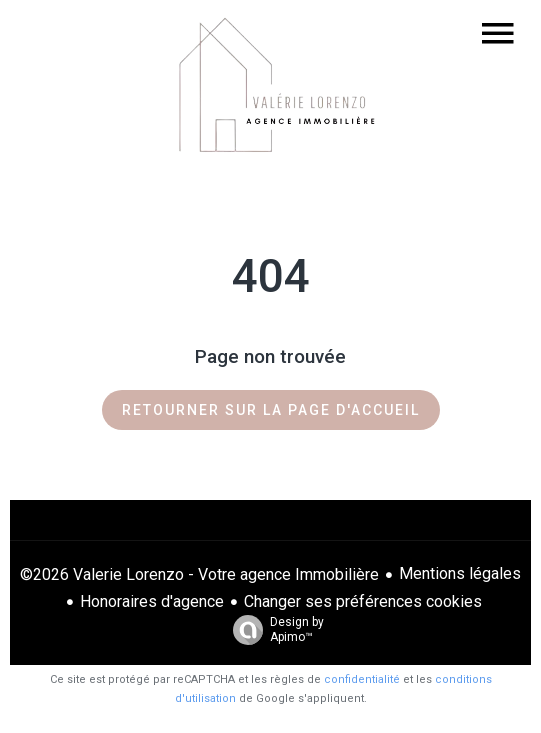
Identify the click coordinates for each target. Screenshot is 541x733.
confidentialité (362, 679)
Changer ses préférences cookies (363, 601)
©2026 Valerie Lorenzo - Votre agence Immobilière (199, 574)
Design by (273, 630)
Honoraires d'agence (152, 601)
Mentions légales (460, 573)
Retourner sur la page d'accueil (271, 410)
